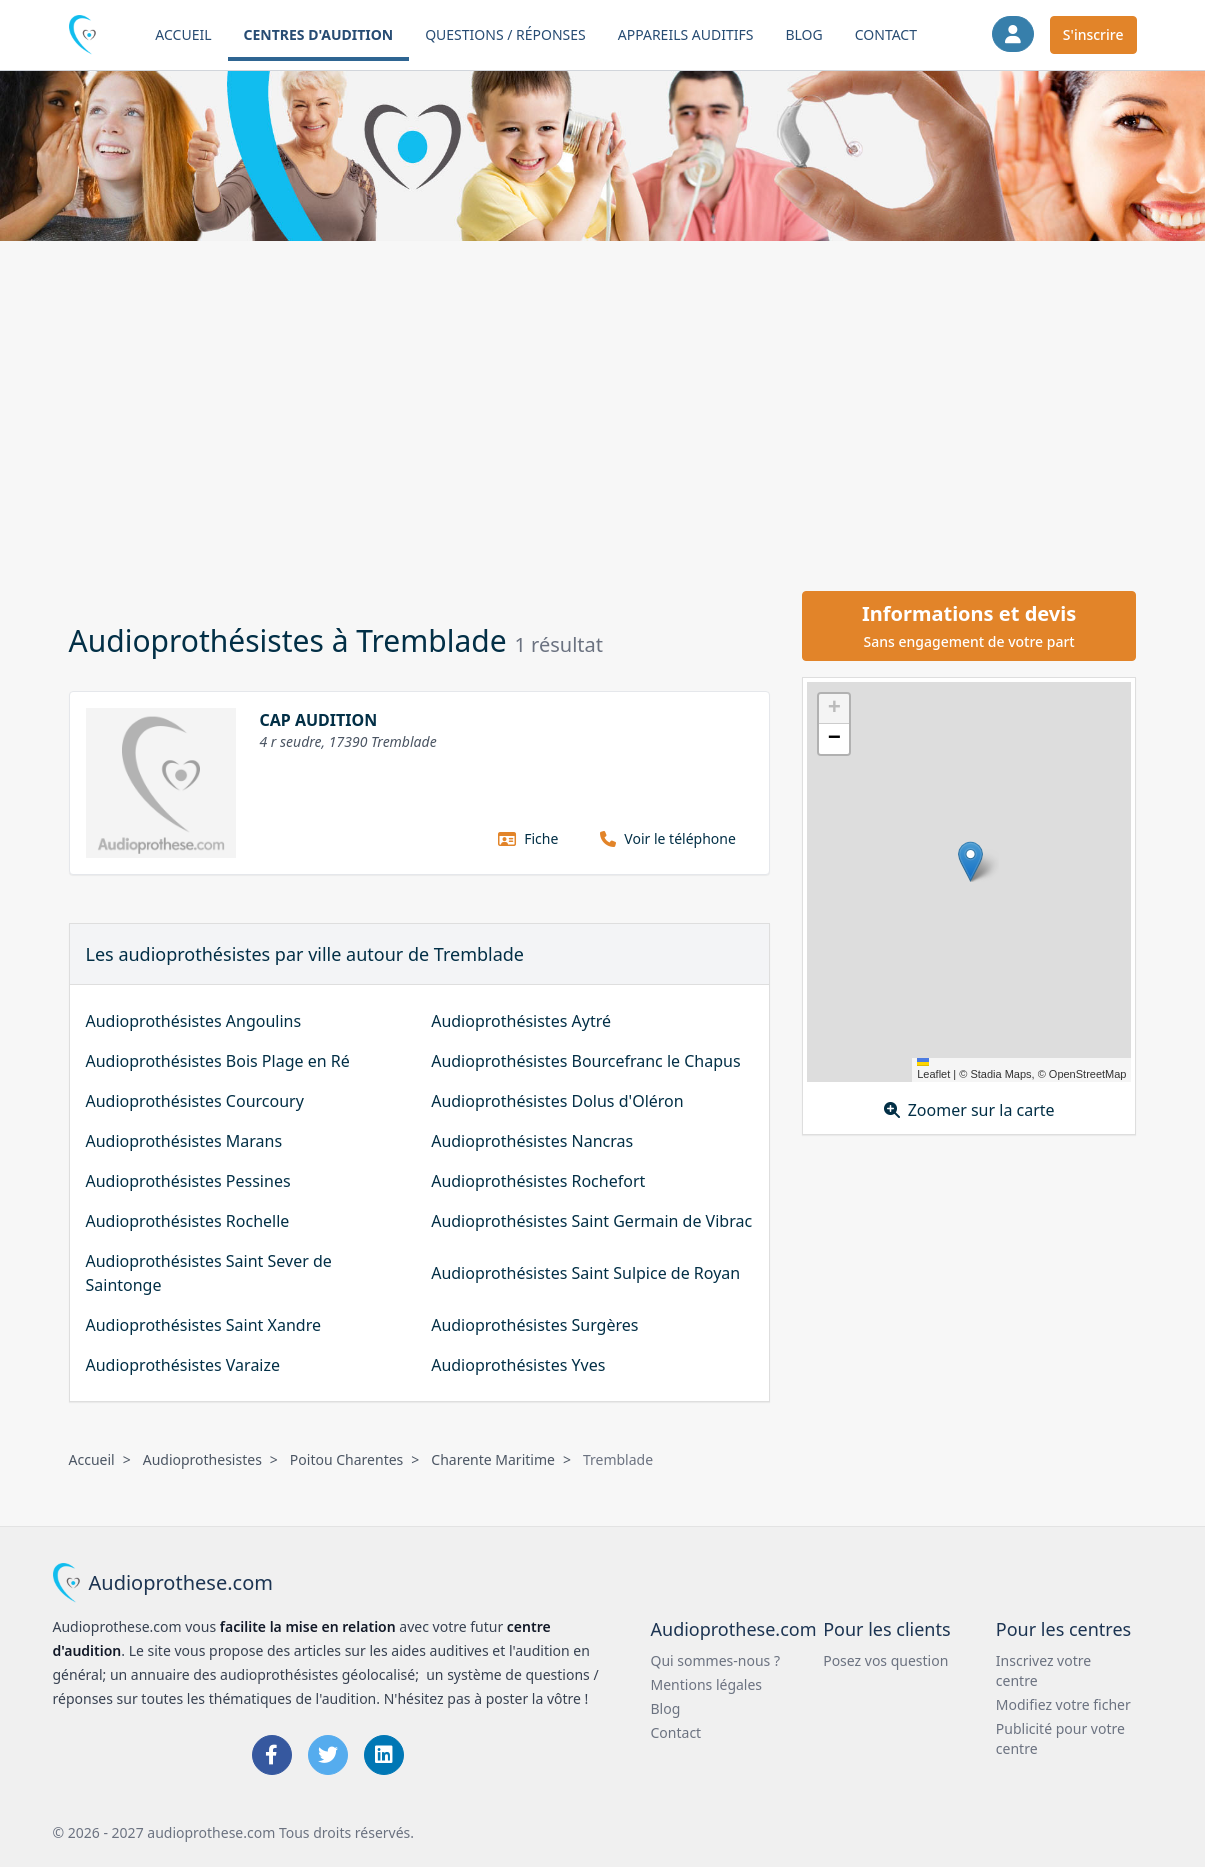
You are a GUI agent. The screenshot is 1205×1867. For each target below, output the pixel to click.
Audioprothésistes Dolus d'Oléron (557, 1101)
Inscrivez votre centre (1043, 1670)
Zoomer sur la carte (969, 1110)
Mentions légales (707, 1684)
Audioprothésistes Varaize (183, 1365)
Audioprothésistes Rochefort (538, 1181)
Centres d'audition (319, 34)
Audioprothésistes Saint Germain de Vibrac (591, 1221)
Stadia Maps (1000, 1074)
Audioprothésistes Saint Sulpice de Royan (585, 1273)
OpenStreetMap (1088, 1074)
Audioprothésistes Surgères (534, 1325)
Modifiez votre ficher (1063, 1704)
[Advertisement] (603, 413)
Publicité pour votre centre (1060, 1738)
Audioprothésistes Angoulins (194, 1021)
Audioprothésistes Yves (518, 1365)
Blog (803, 34)
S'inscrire (1093, 34)
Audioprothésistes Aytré (521, 1021)
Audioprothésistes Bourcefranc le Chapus (585, 1061)
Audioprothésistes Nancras (532, 1141)
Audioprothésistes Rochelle (188, 1221)
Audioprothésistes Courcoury (195, 1101)
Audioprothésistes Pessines (188, 1181)
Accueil (183, 34)
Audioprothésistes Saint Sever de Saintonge (209, 1273)
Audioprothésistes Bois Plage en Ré (218, 1061)
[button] (970, 861)
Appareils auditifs (686, 34)
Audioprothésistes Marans (184, 1141)
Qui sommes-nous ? (716, 1660)
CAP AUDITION (319, 720)
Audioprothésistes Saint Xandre (203, 1325)
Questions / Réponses (505, 34)
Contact (886, 34)
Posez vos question (885, 1660)
